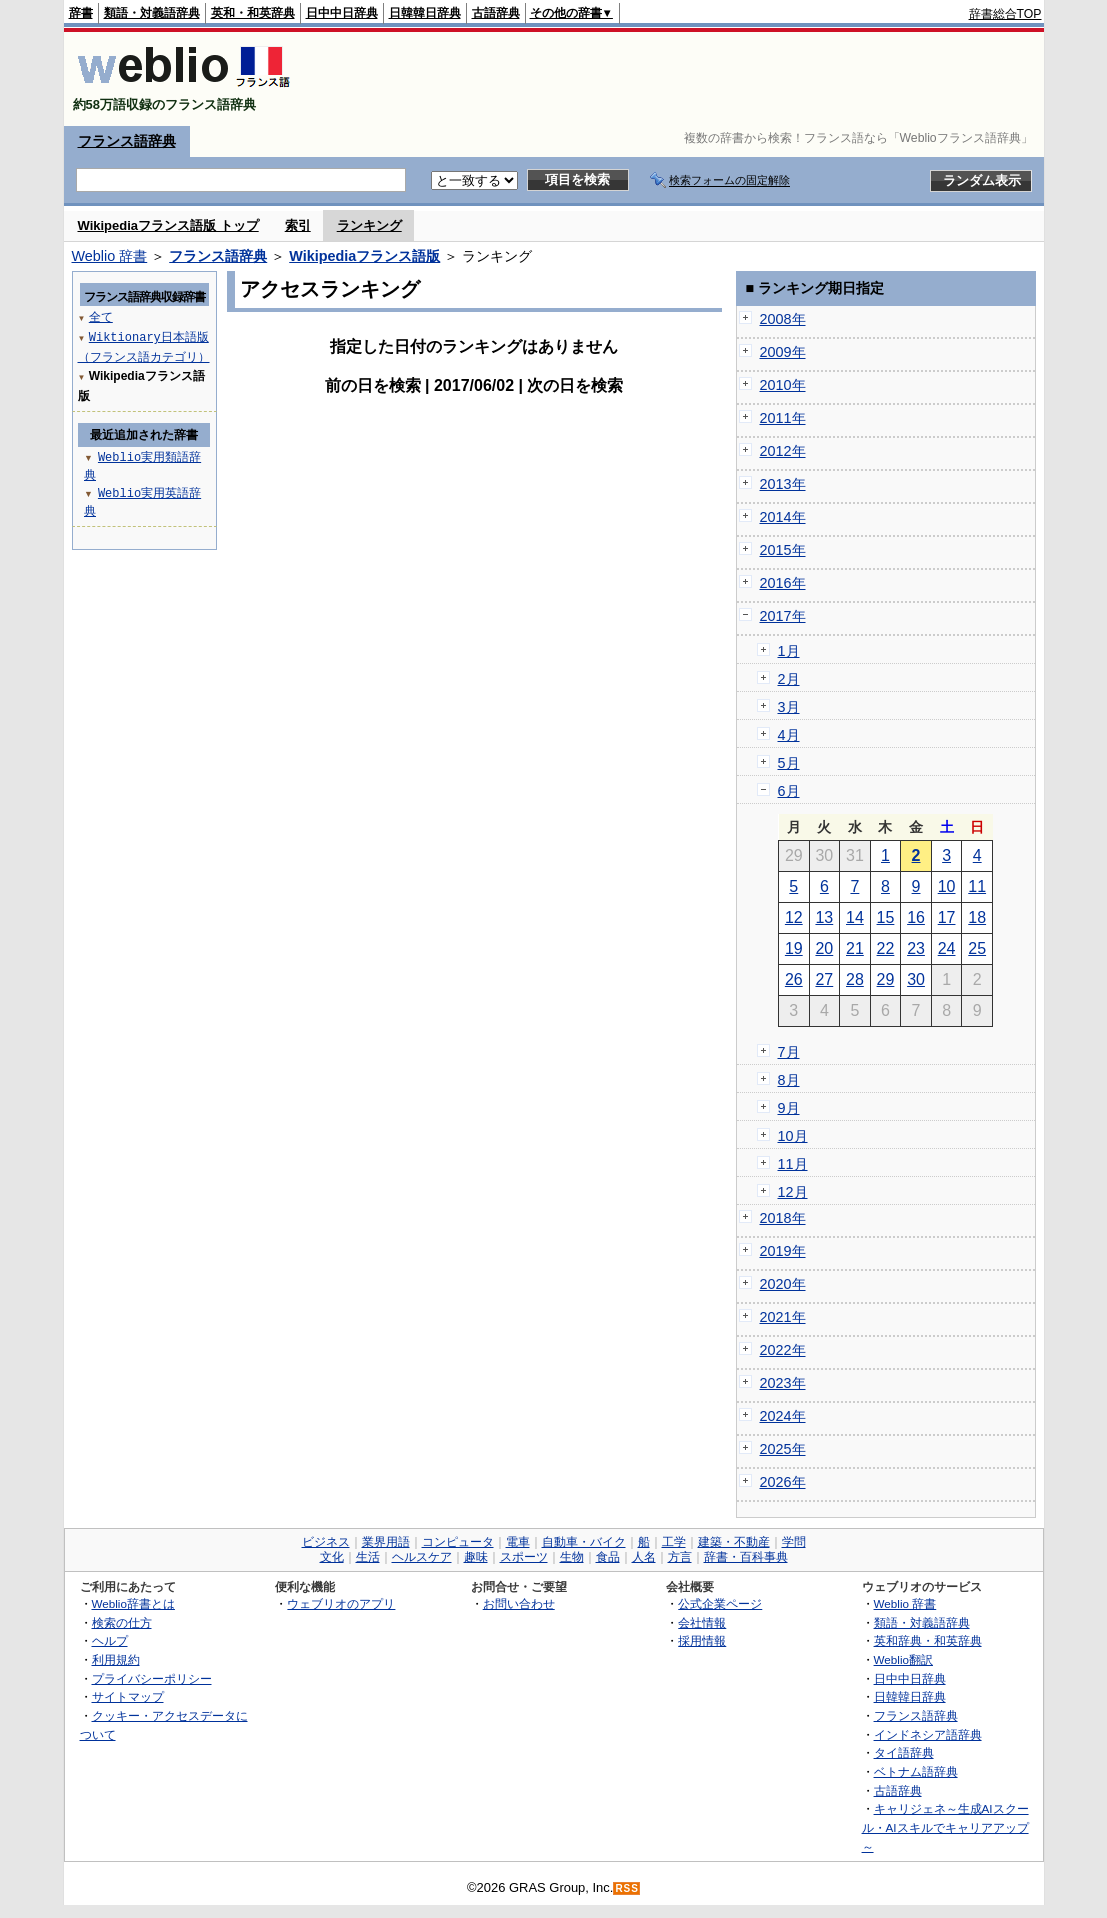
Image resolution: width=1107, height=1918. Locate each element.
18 (977, 917)
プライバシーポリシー (152, 1678)
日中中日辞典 (342, 13)
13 (824, 917)
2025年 (783, 1449)
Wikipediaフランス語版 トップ (168, 225)
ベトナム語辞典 (916, 1771)
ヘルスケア (422, 1557)
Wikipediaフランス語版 (364, 256)
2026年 (783, 1482)
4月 (789, 735)
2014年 (783, 517)
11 (977, 886)
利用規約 (116, 1659)
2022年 (783, 1350)
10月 (793, 1136)
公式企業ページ (720, 1603)
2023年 (783, 1383)
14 (855, 917)
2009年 (783, 352)
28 (855, 979)
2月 (789, 679)
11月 (793, 1164)
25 (977, 948)
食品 (608, 1557)
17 (947, 917)
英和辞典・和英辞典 (928, 1640)
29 (886, 979)
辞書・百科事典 (746, 1557)
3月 (789, 707)
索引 (298, 225)
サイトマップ (128, 1696)
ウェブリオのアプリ (341, 1603)
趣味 (476, 1557)
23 (916, 948)
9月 (789, 1108)
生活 (368, 1557)
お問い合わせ (519, 1603)
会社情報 (702, 1622)
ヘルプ (110, 1640)
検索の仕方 (122, 1622)
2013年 (783, 484)
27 (824, 979)
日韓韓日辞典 (425, 13)
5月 (789, 763)
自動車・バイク (584, 1542)
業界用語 (386, 1542)
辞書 (81, 13)
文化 (332, 1557)
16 (916, 917)
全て (101, 316)
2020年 (783, 1284)
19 (794, 948)
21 (855, 948)
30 (916, 979)
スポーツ (524, 1557)
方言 (680, 1557)
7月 (789, 1052)
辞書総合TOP (1005, 14)
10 (947, 886)
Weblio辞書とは (133, 1603)
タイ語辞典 (904, 1752)
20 (824, 948)
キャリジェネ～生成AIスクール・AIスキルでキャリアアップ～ (945, 1827)
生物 (572, 1557)
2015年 (783, 550)
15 (886, 917)
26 (794, 979)
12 (794, 917)
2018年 (783, 1218)
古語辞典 (496, 13)
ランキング (369, 225)
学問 (794, 1542)
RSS (627, 1888)
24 (947, 948)
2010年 (783, 385)
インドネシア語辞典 (928, 1734)
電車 (518, 1542)
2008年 (783, 319)
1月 (789, 651)
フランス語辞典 (127, 141)
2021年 (783, 1317)
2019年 (783, 1251)
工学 (674, 1542)
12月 (793, 1192)
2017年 (783, 616)
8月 (789, 1080)
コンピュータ (458, 1542)
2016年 (783, 583)
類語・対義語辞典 (152, 13)
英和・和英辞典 (253, 13)
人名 (644, 1557)
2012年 (783, 451)
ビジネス (326, 1542)
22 (886, 948)
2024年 (783, 1416)
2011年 (783, 418)
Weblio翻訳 (903, 1659)
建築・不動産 (734, 1542)
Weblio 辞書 (110, 256)
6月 (789, 791)
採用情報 (702, 1640)
